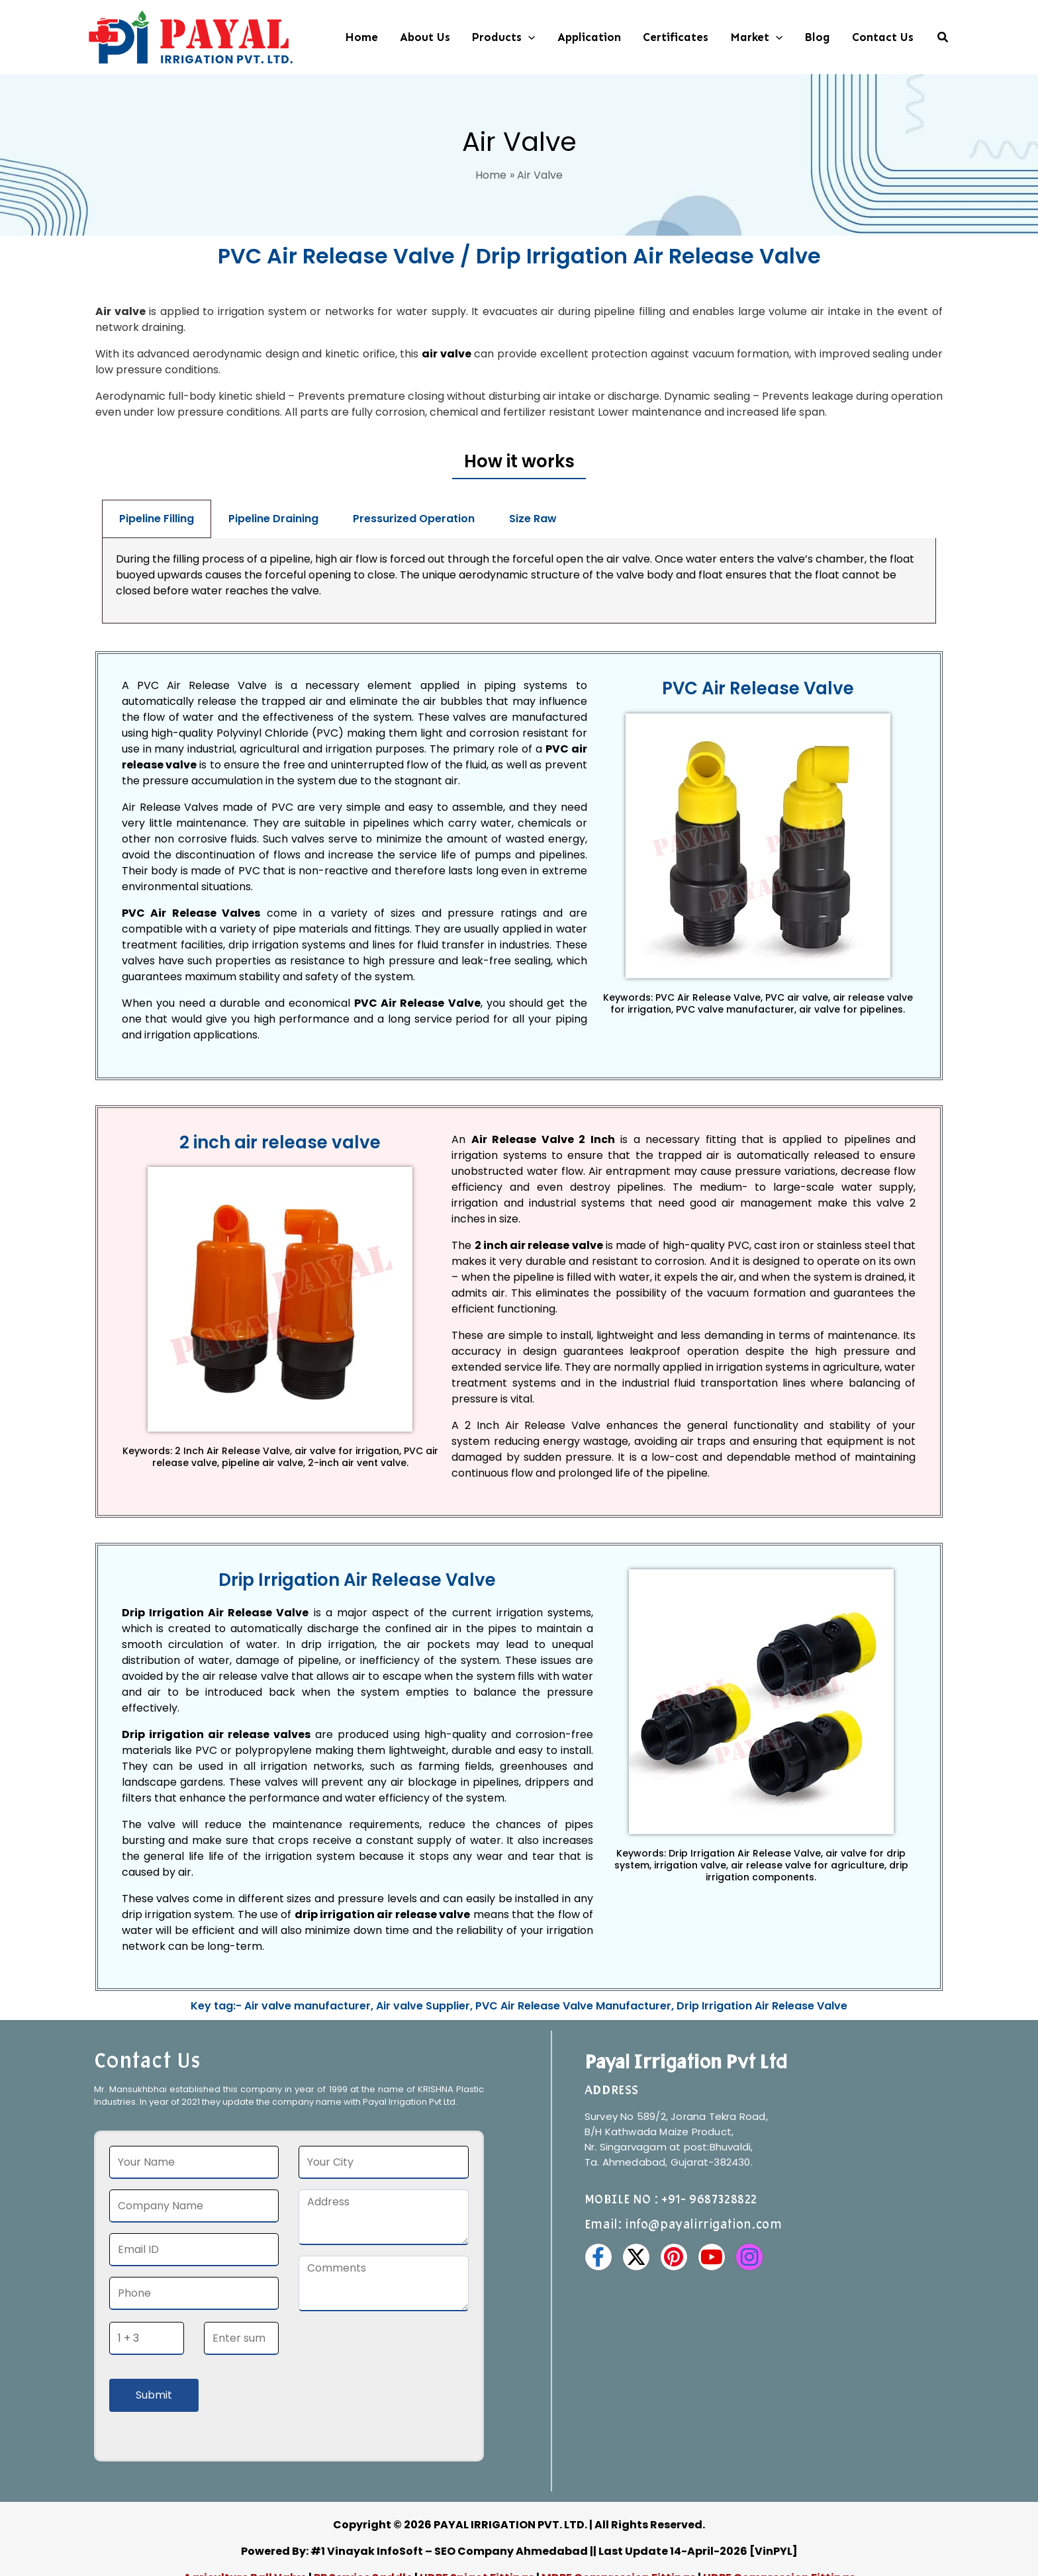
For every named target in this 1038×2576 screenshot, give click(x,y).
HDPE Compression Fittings (779, 2492)
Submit (154, 2309)
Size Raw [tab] (533, 518)
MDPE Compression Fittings (619, 2492)
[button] (528, 37)
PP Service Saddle (363, 2492)
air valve (446, 353)
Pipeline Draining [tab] (273, 518)
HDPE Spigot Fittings (477, 2492)
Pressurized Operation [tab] (414, 518)
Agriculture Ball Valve (245, 2492)
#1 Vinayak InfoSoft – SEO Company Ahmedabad (449, 2465)
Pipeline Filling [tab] (156, 518)
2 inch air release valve (539, 1160)
